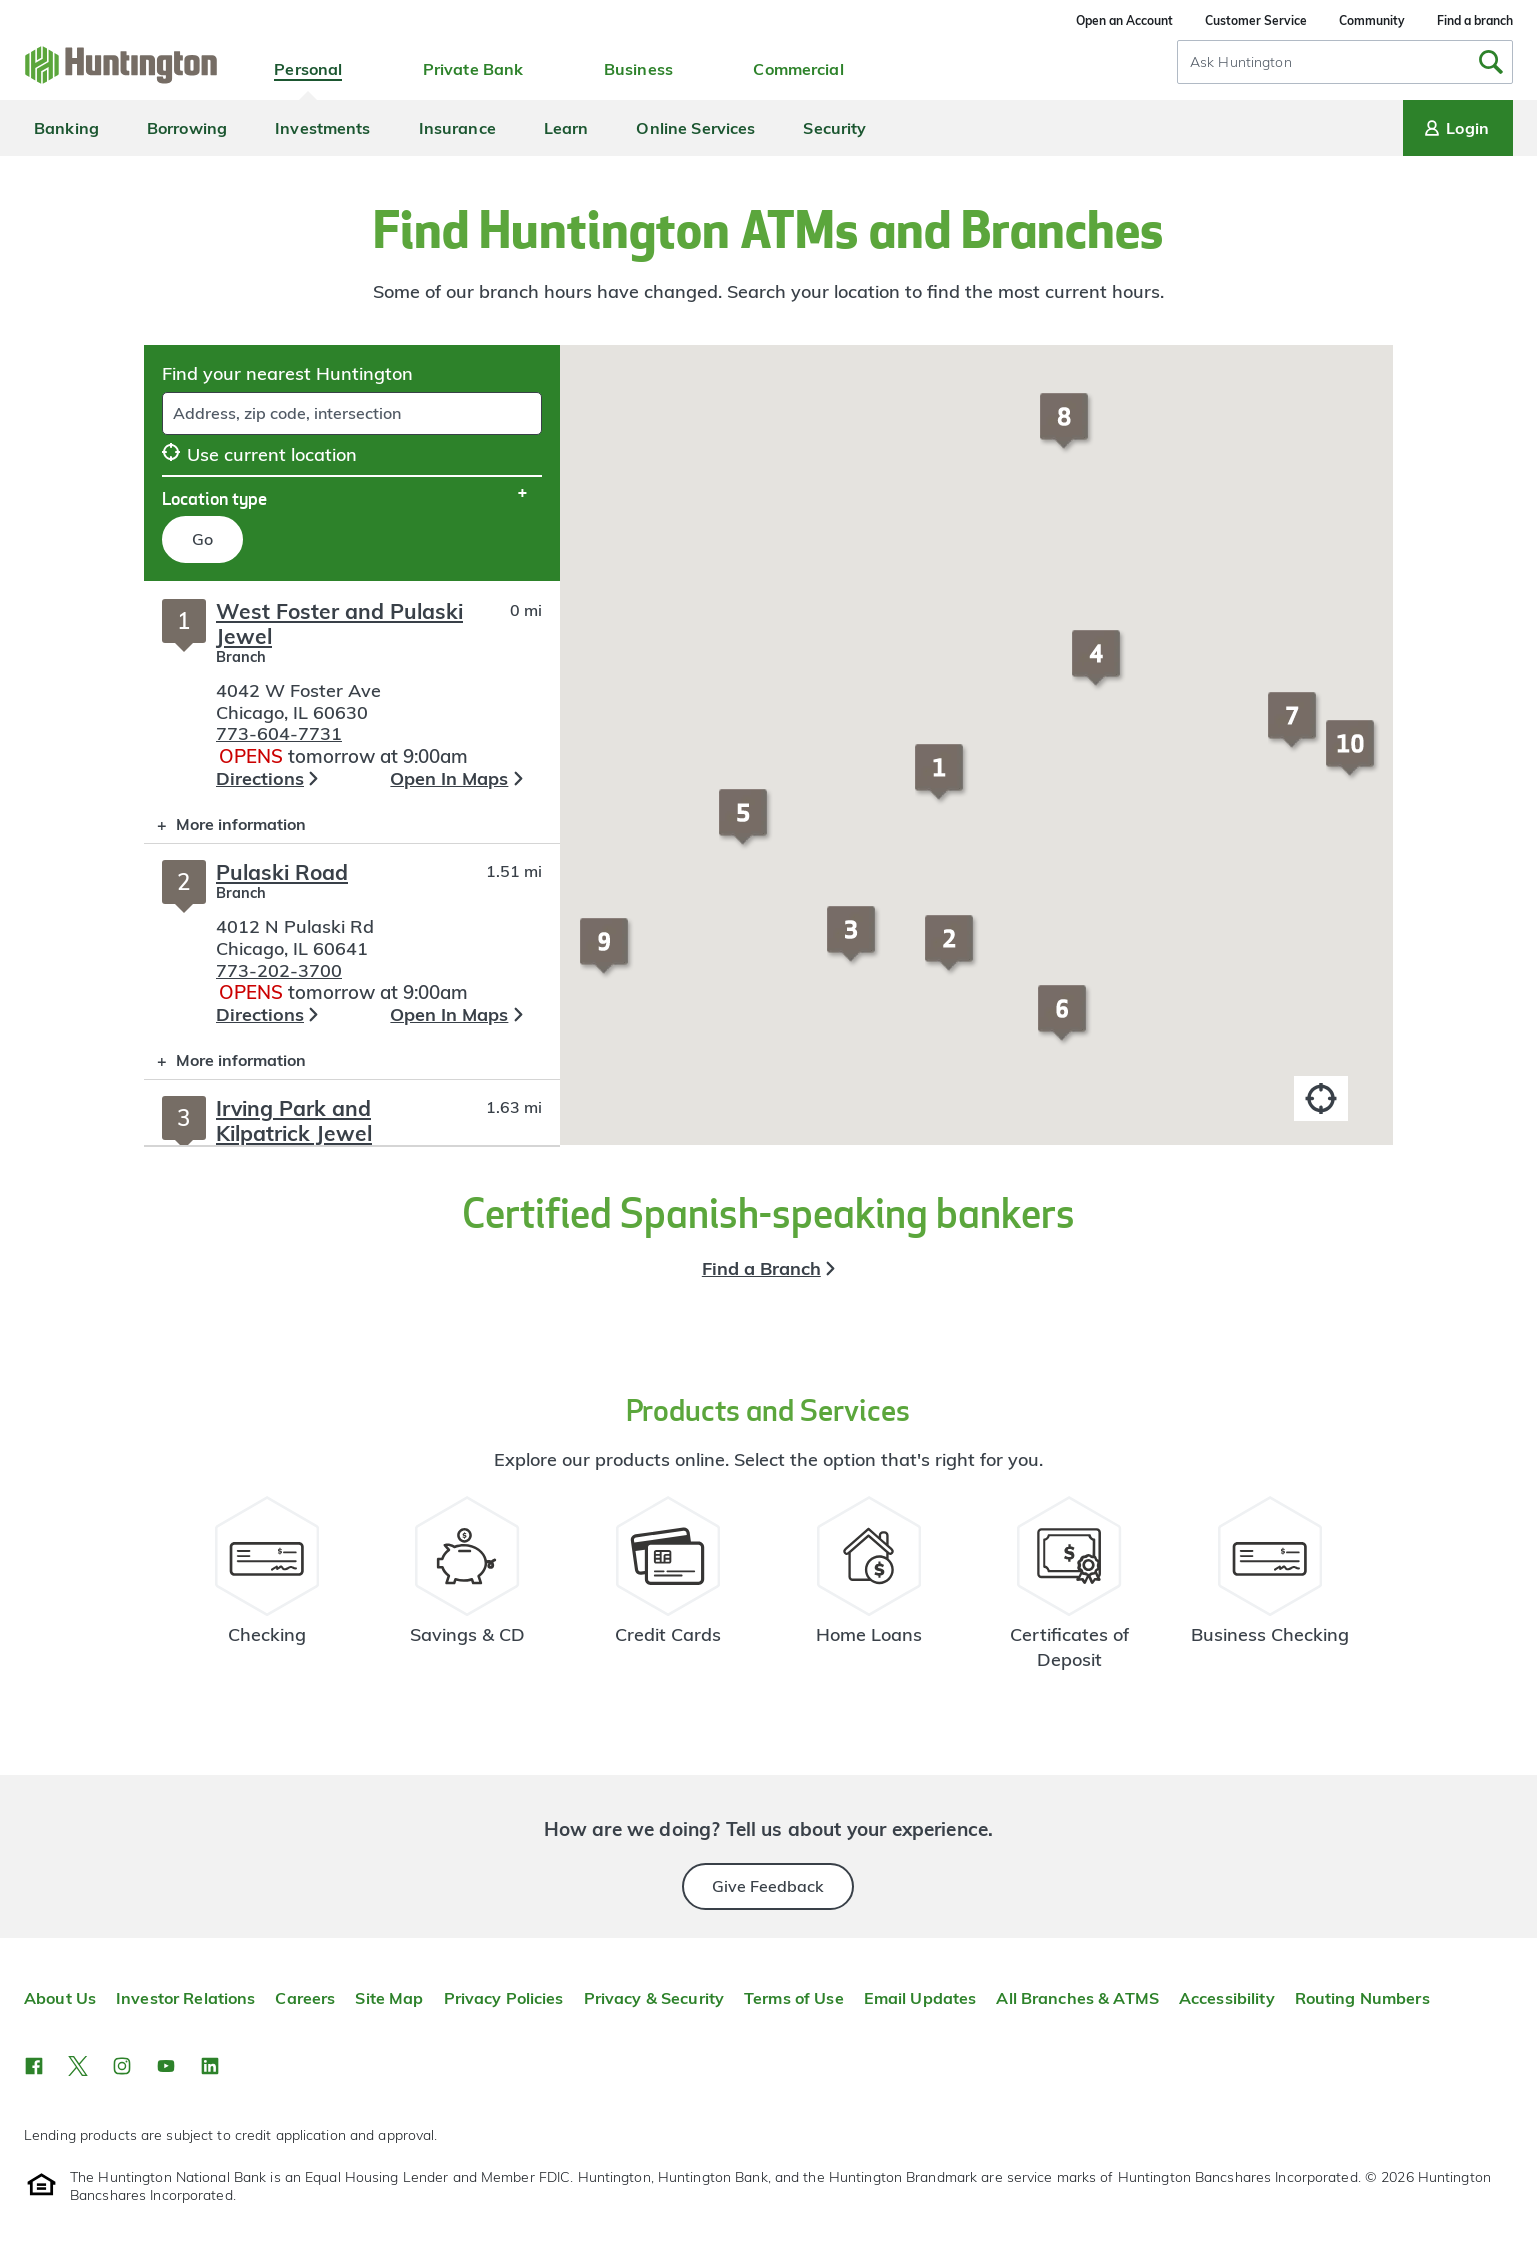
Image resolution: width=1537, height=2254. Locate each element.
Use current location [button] (259, 454)
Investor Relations (185, 1998)
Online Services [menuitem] (695, 128)
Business (638, 69)
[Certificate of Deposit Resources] (1069, 1592)
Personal (308, 69)
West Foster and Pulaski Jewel (339, 623)
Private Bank (473, 69)
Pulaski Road (282, 872)
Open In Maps (449, 778)
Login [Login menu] (1455, 128)
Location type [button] (214, 498)
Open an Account (1124, 20)
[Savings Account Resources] (467, 1592)
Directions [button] (260, 778)
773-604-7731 (279, 733)
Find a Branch (761, 1268)
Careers (305, 1998)
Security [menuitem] (834, 128)
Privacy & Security (654, 1998)
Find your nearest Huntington (287, 373)
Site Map (389, 1998)
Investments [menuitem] (322, 128)
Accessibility (1227, 1998)
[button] (942, 781)
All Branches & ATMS (1077, 1998)
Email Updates (920, 1998)
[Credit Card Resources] (668, 1592)
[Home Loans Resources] (868, 1592)
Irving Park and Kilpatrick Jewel (294, 1120)
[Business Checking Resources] (1270, 1592)
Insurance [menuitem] (457, 128)
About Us (60, 1998)
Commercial (798, 69)
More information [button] (225, 828)
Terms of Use (794, 1998)
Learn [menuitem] (566, 128)
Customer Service (1256, 20)
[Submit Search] (1491, 62)
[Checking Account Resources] (267, 1592)
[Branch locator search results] (352, 863)
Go (202, 539)
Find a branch (1475, 20)
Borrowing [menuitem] (187, 128)
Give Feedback (768, 1886)
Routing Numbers (1362, 1998)
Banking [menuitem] (66, 128)
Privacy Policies (504, 1998)
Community (1372, 20)
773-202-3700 (279, 970)
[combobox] (1345, 62)
